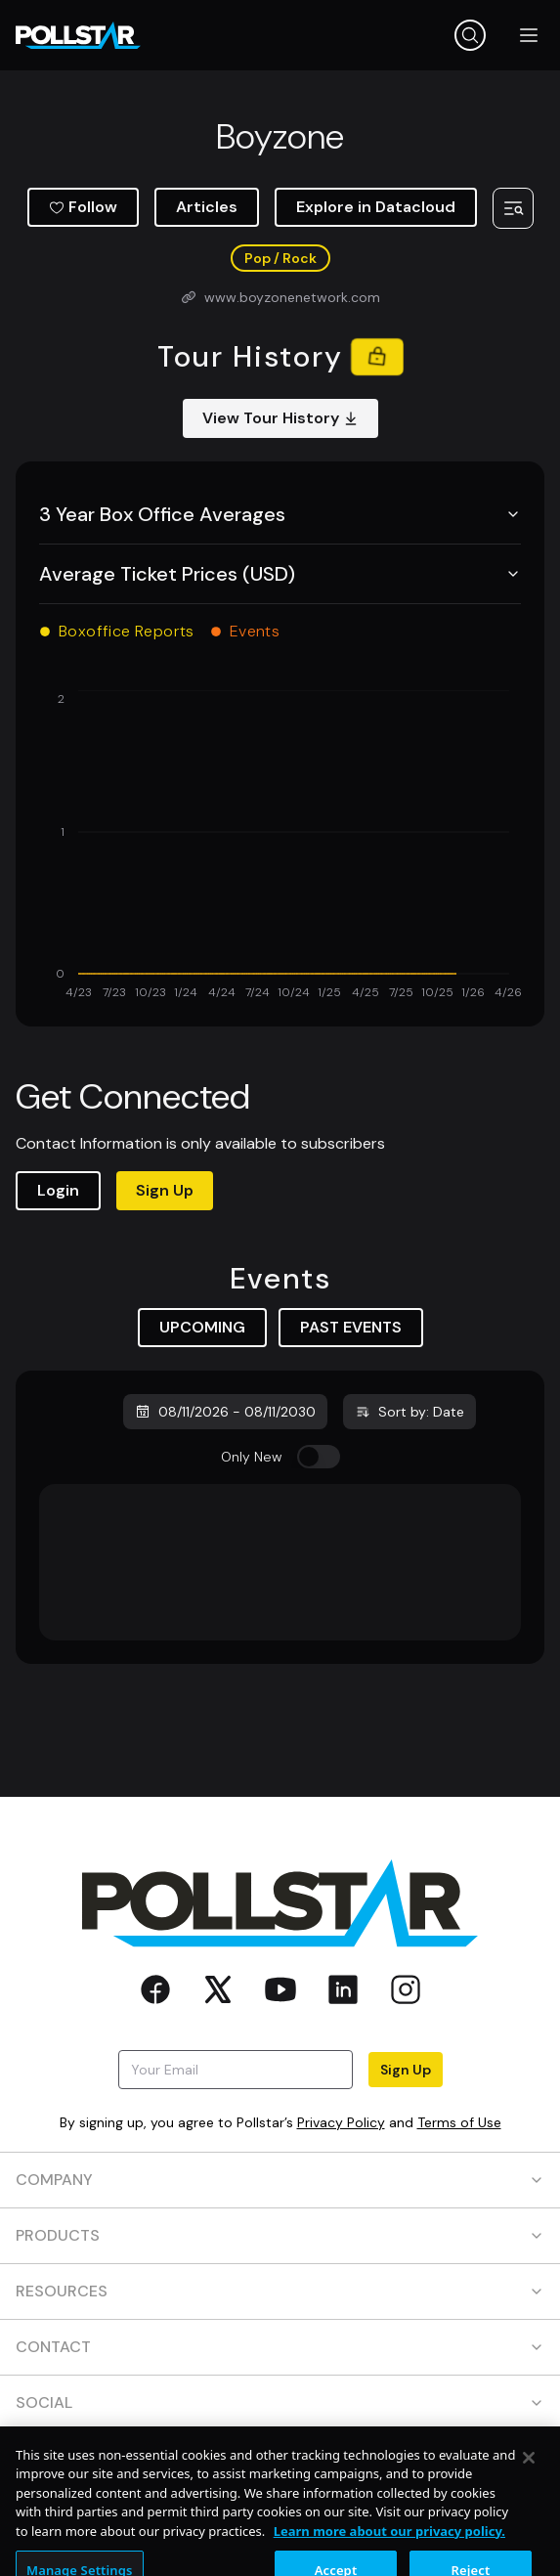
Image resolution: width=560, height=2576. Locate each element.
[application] (280, 846)
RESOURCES (280, 2291)
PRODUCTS (280, 2235)
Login (58, 1190)
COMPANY (280, 2179)
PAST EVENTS (351, 1327)
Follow (83, 206)
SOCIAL (280, 2402)
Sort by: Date (409, 1411)
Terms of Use (459, 2122)
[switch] (318, 1456)
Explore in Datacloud (375, 206)
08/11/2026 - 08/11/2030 (225, 1411)
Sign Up (165, 1190)
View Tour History (280, 418)
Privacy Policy (341, 2122)
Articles (206, 206)
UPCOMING (202, 1327)
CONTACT (280, 2346)
